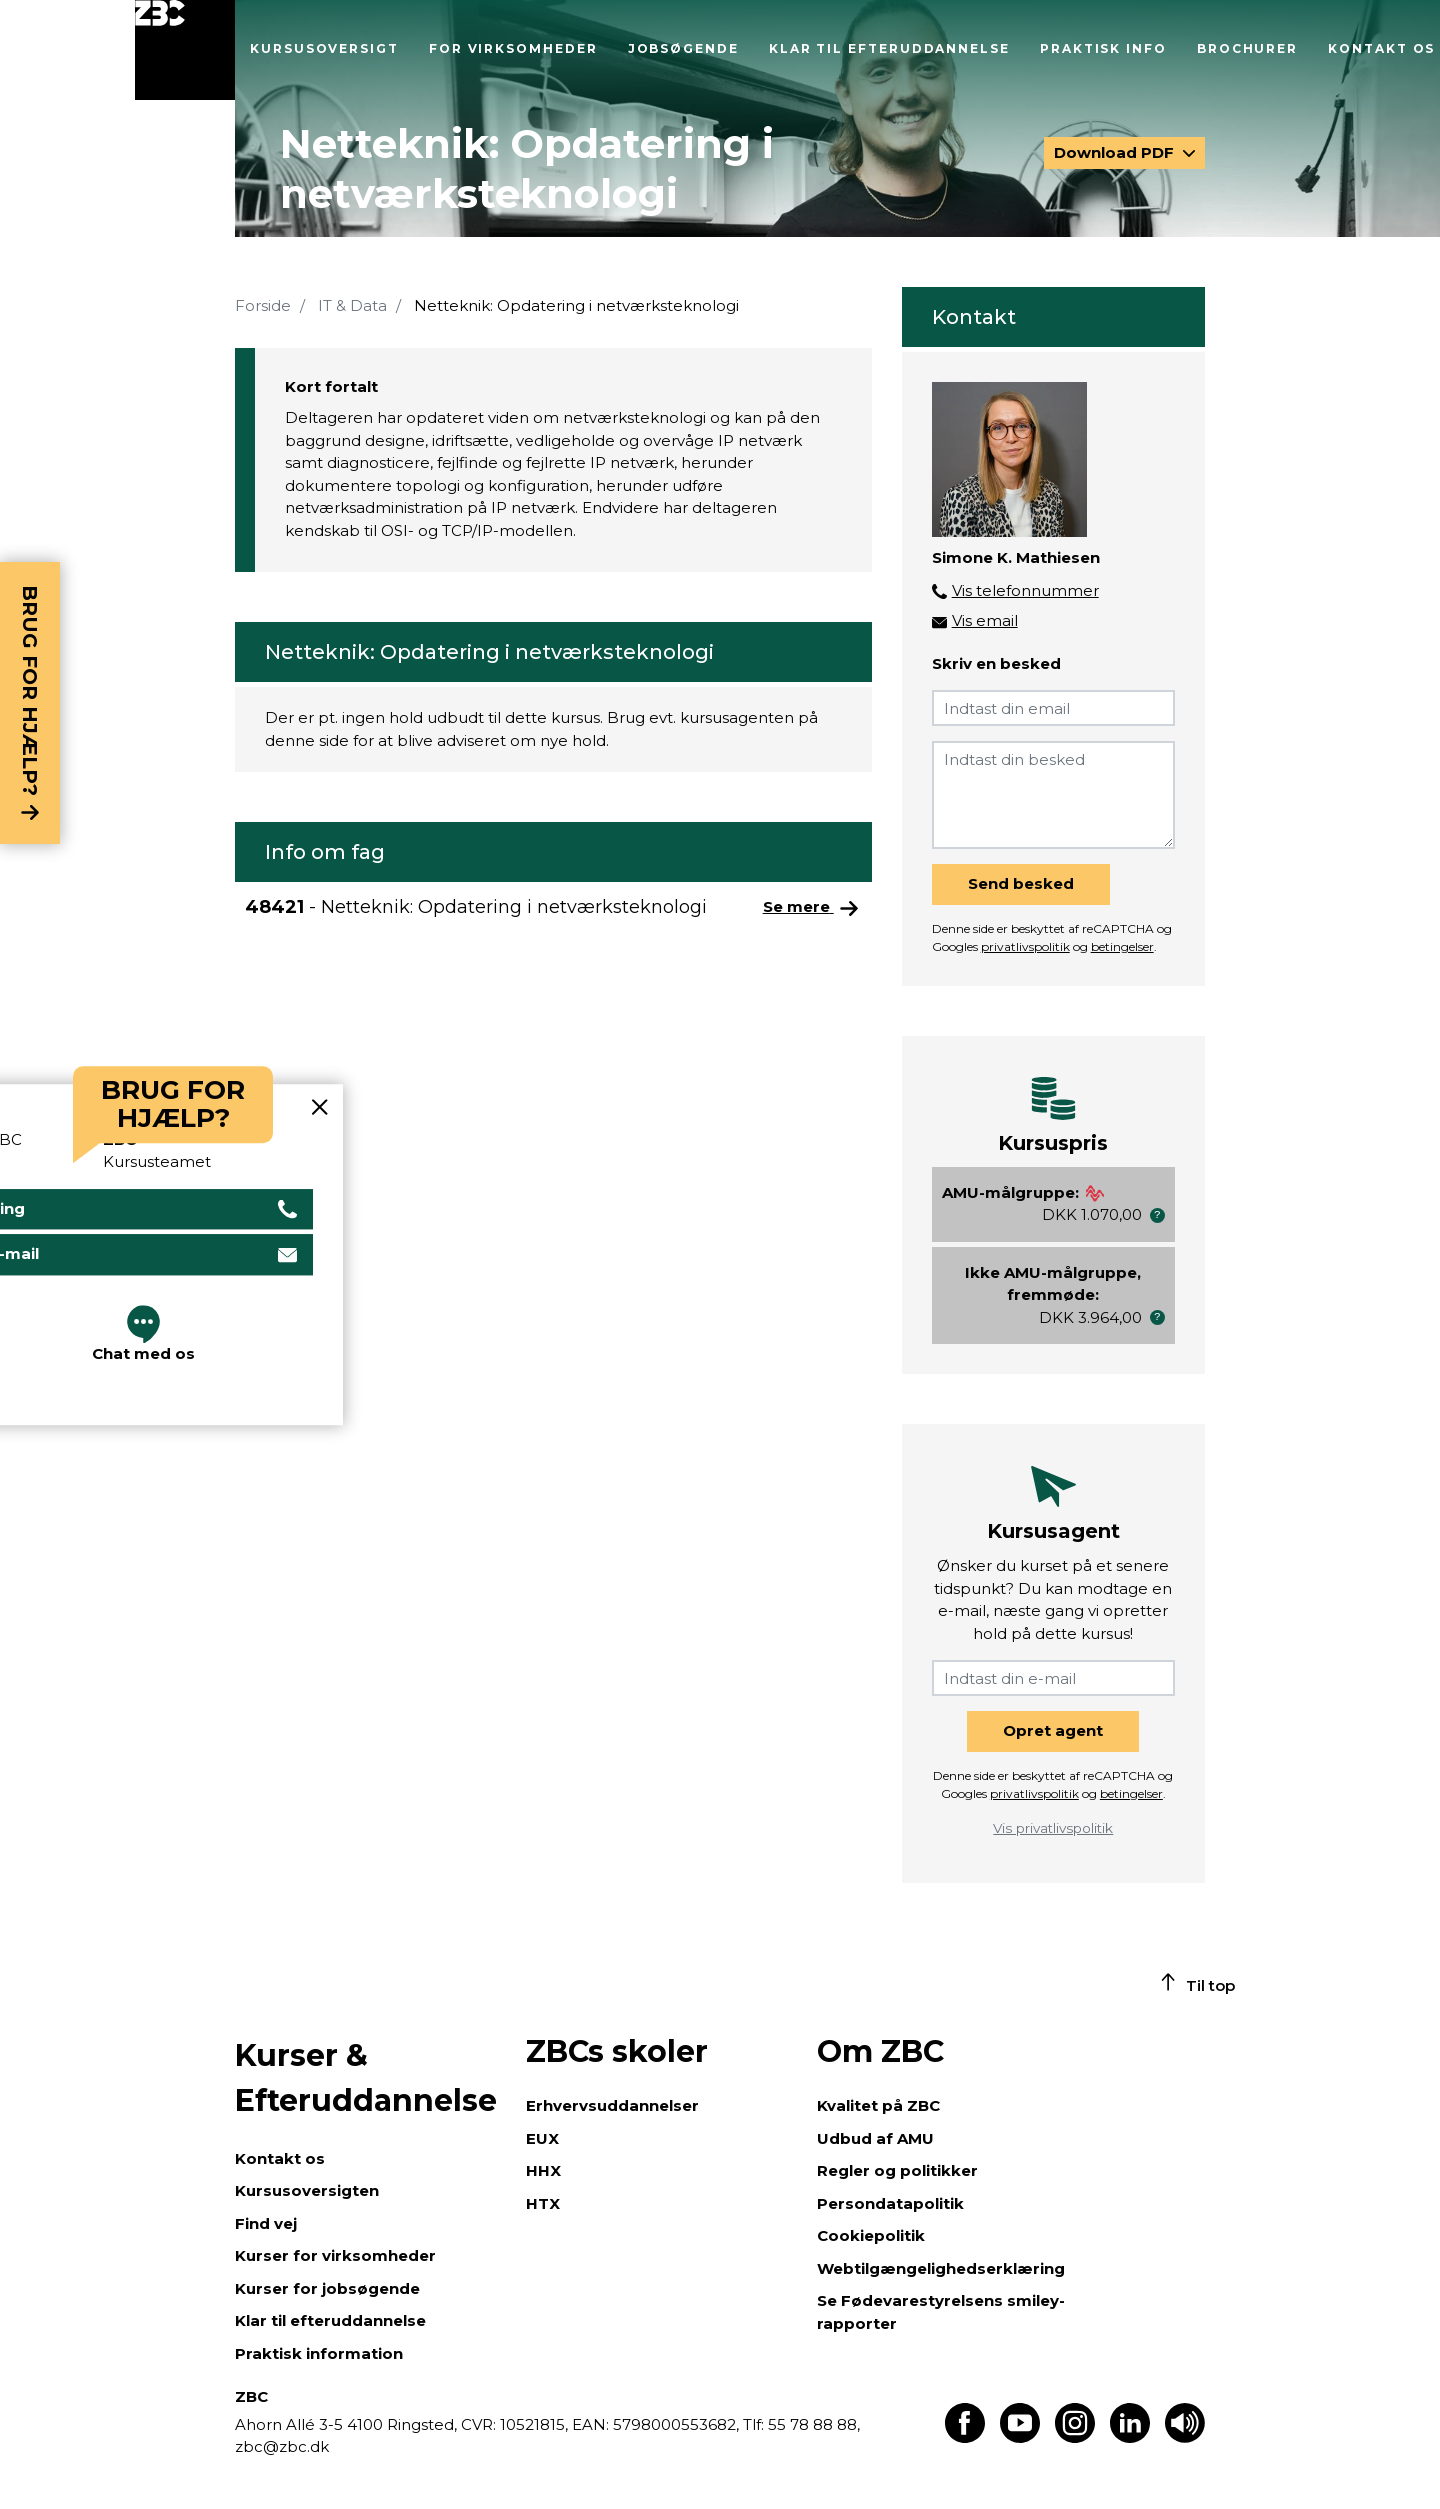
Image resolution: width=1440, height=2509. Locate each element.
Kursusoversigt (324, 48)
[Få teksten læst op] (1185, 2437)
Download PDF (1116, 152)
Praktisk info (1103, 48)
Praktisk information (319, 2353)
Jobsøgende (683, 48)
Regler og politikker (897, 2170)
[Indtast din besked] (1053, 795)
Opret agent (1053, 1730)
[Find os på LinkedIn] (1130, 2437)
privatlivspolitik (1025, 946)
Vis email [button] (985, 620)
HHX (543, 2170)
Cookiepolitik (871, 2235)
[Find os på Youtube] (1020, 2437)
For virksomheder (513, 48)
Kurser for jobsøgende (327, 2288)
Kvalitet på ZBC (878, 2105)
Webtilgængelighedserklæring (941, 2268)
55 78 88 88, (812, 2424)
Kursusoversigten (307, 2190)
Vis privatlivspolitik (1053, 1828)
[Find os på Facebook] (965, 2437)
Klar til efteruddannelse (889, 48)
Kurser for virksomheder (335, 2255)
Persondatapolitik (890, 2203)
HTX (543, 2203)
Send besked (1021, 883)
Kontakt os (1381, 48)
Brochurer (1247, 48)
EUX (542, 2138)
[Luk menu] (185, 50)
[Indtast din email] (1053, 708)
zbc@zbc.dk (282, 2446)
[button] (1157, 1215)
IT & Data (352, 305)
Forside (263, 305)
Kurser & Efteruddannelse (366, 2078)
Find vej (266, 2223)
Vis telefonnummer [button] (1025, 590)
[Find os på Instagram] (1075, 2437)
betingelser (1122, 946)
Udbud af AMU (875, 2138)
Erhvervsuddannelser (612, 2105)
